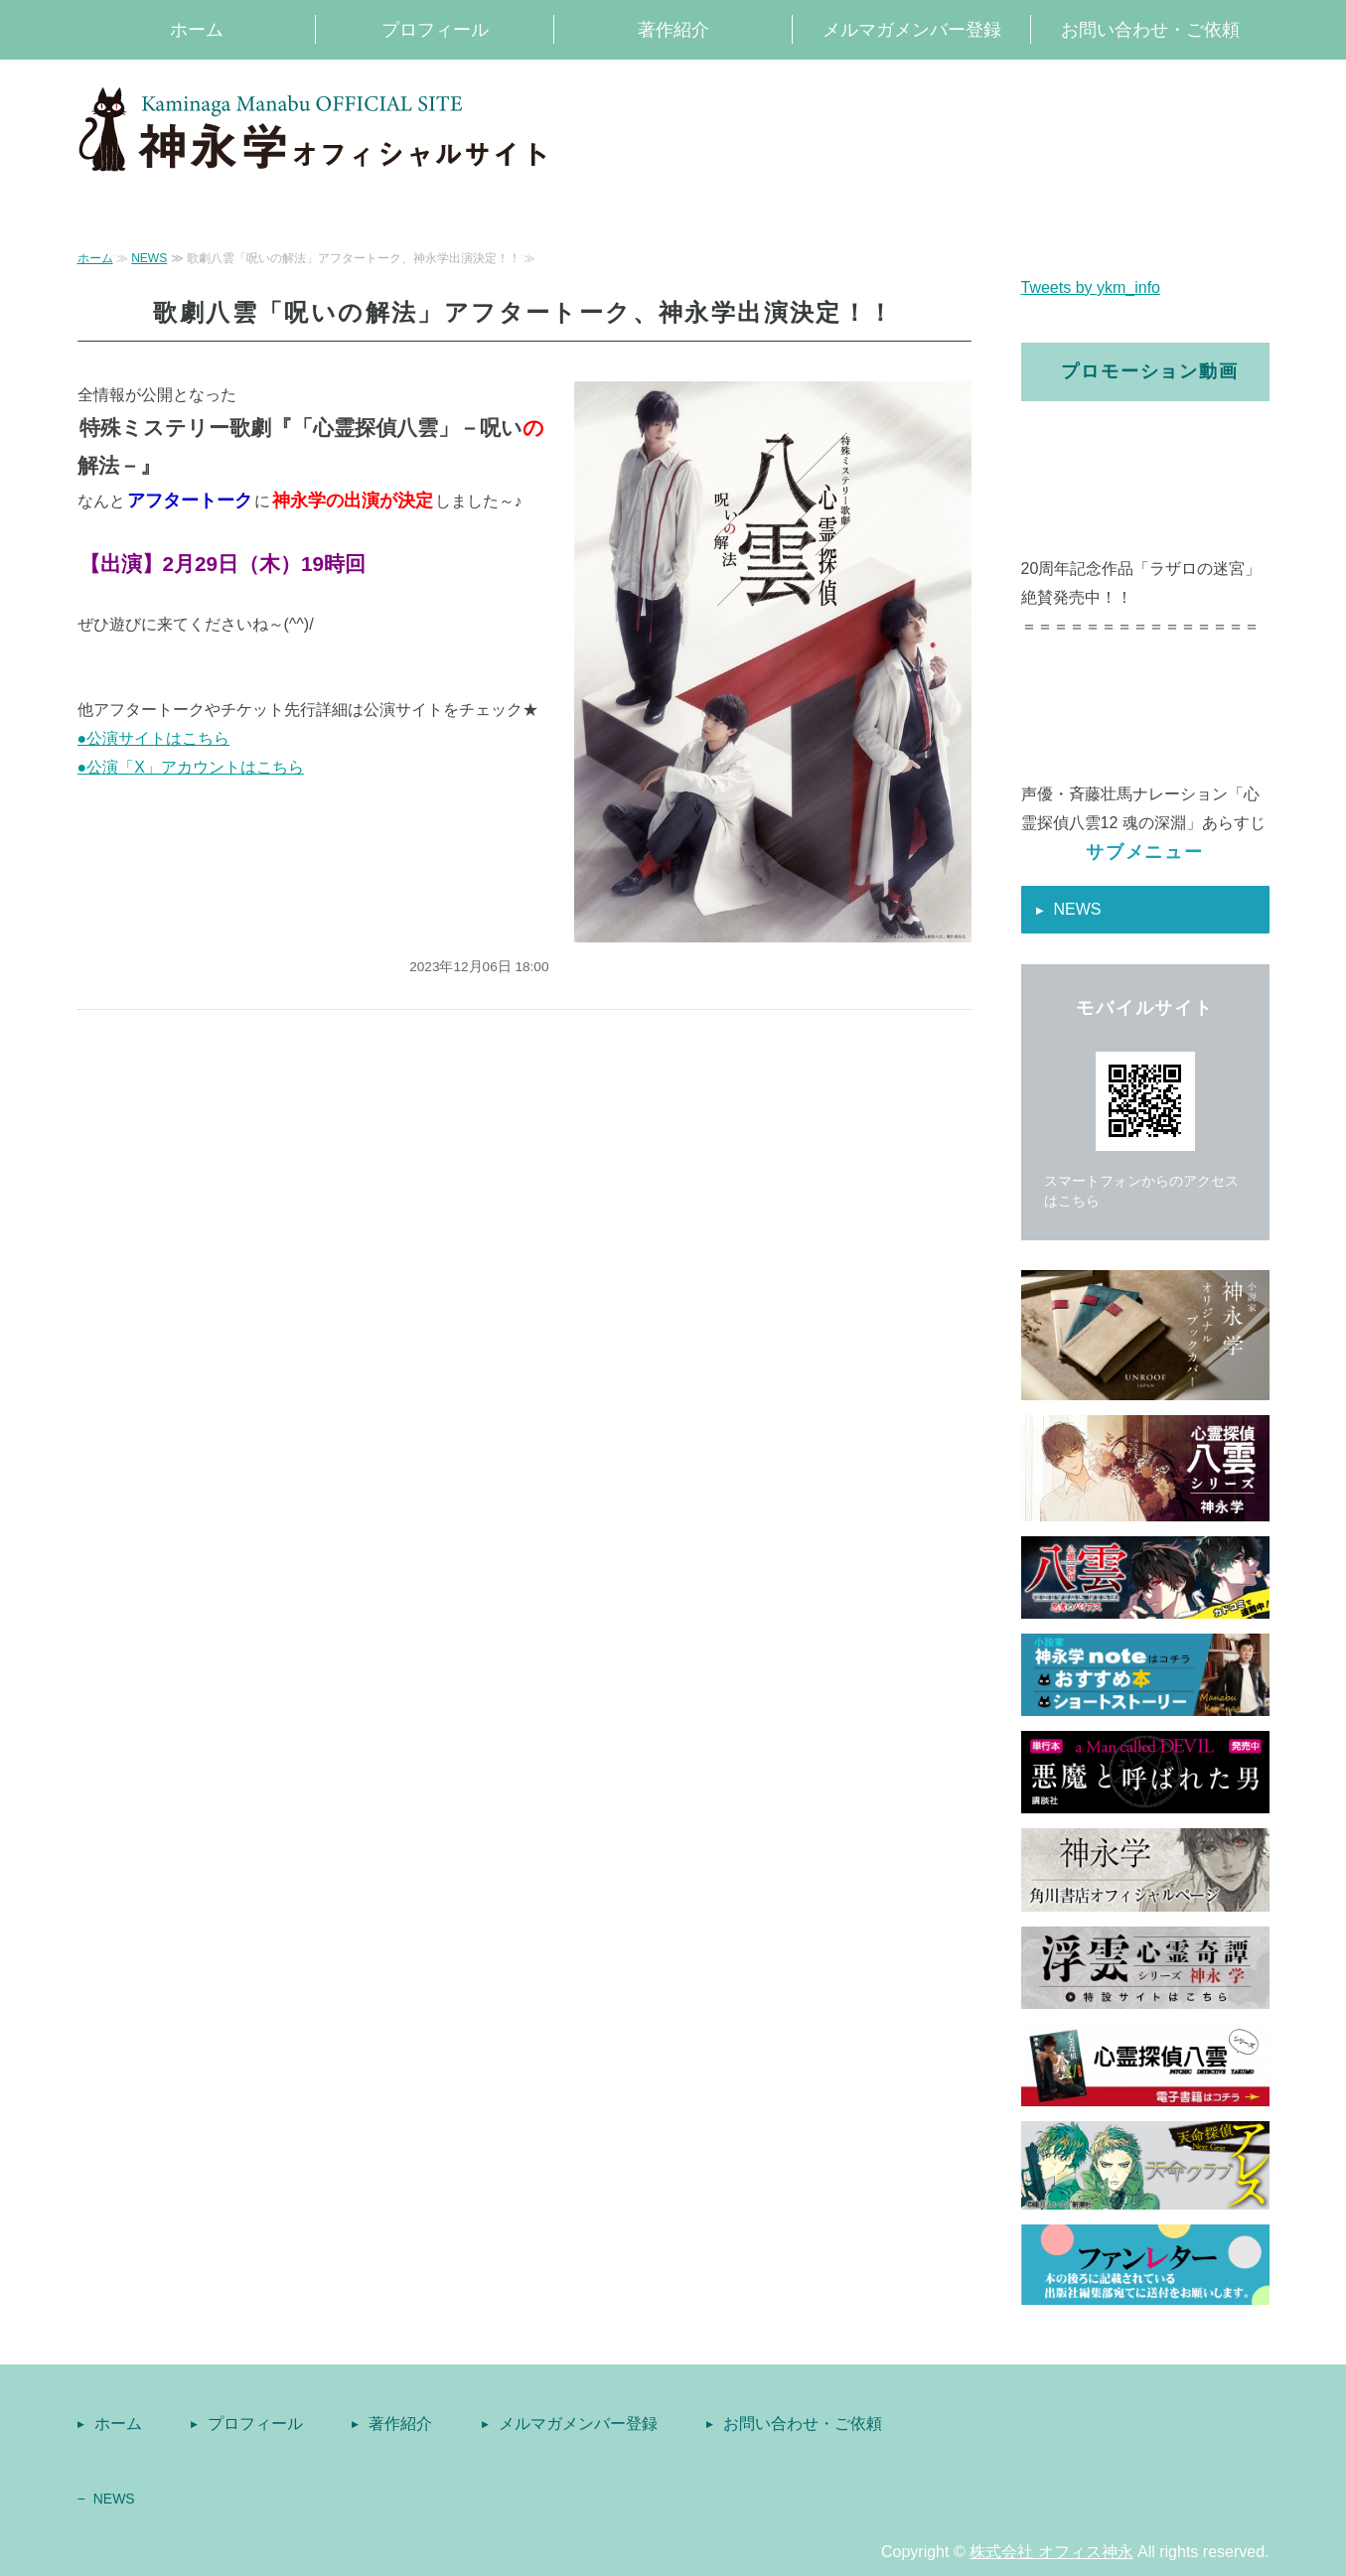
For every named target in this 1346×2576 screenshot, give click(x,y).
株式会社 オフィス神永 (1051, 2551)
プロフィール (435, 30)
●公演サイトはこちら (153, 738)
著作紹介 (673, 30)
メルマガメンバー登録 (912, 30)
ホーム (197, 30)
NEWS (149, 258)
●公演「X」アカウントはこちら (190, 767)
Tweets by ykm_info (1091, 287)
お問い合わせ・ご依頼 (1150, 30)
